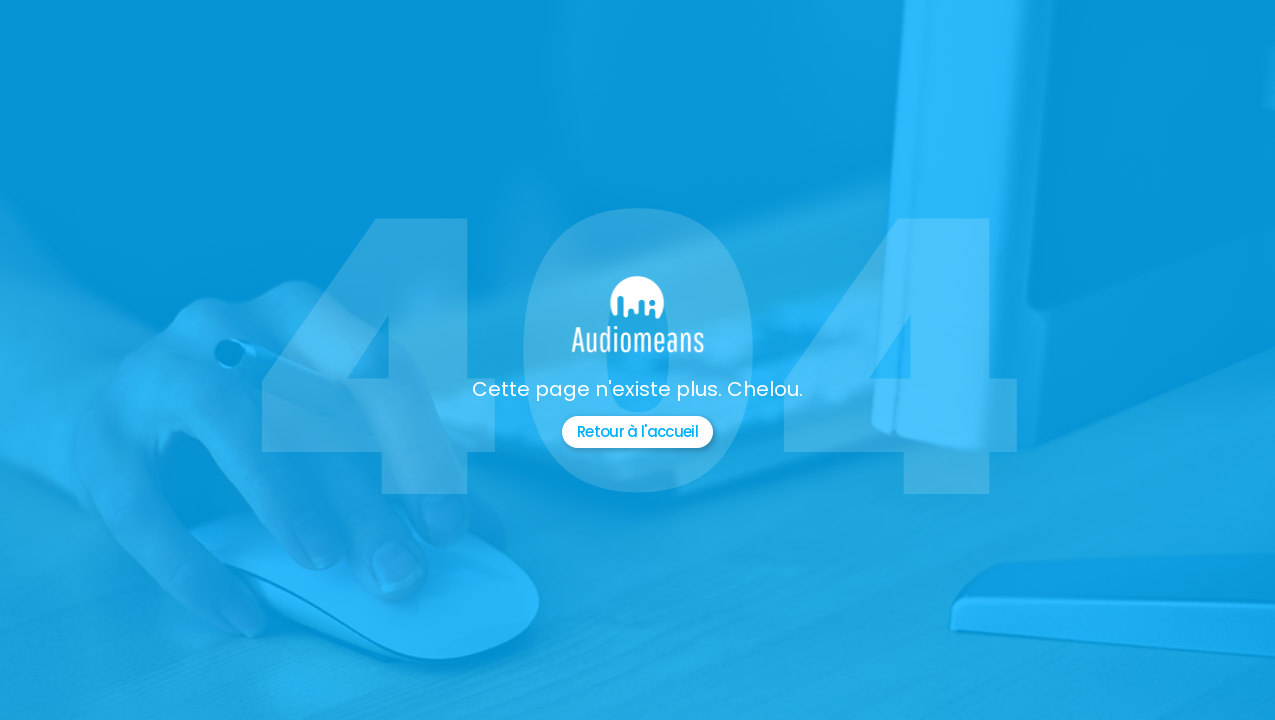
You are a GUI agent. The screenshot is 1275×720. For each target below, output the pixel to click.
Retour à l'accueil (637, 431)
